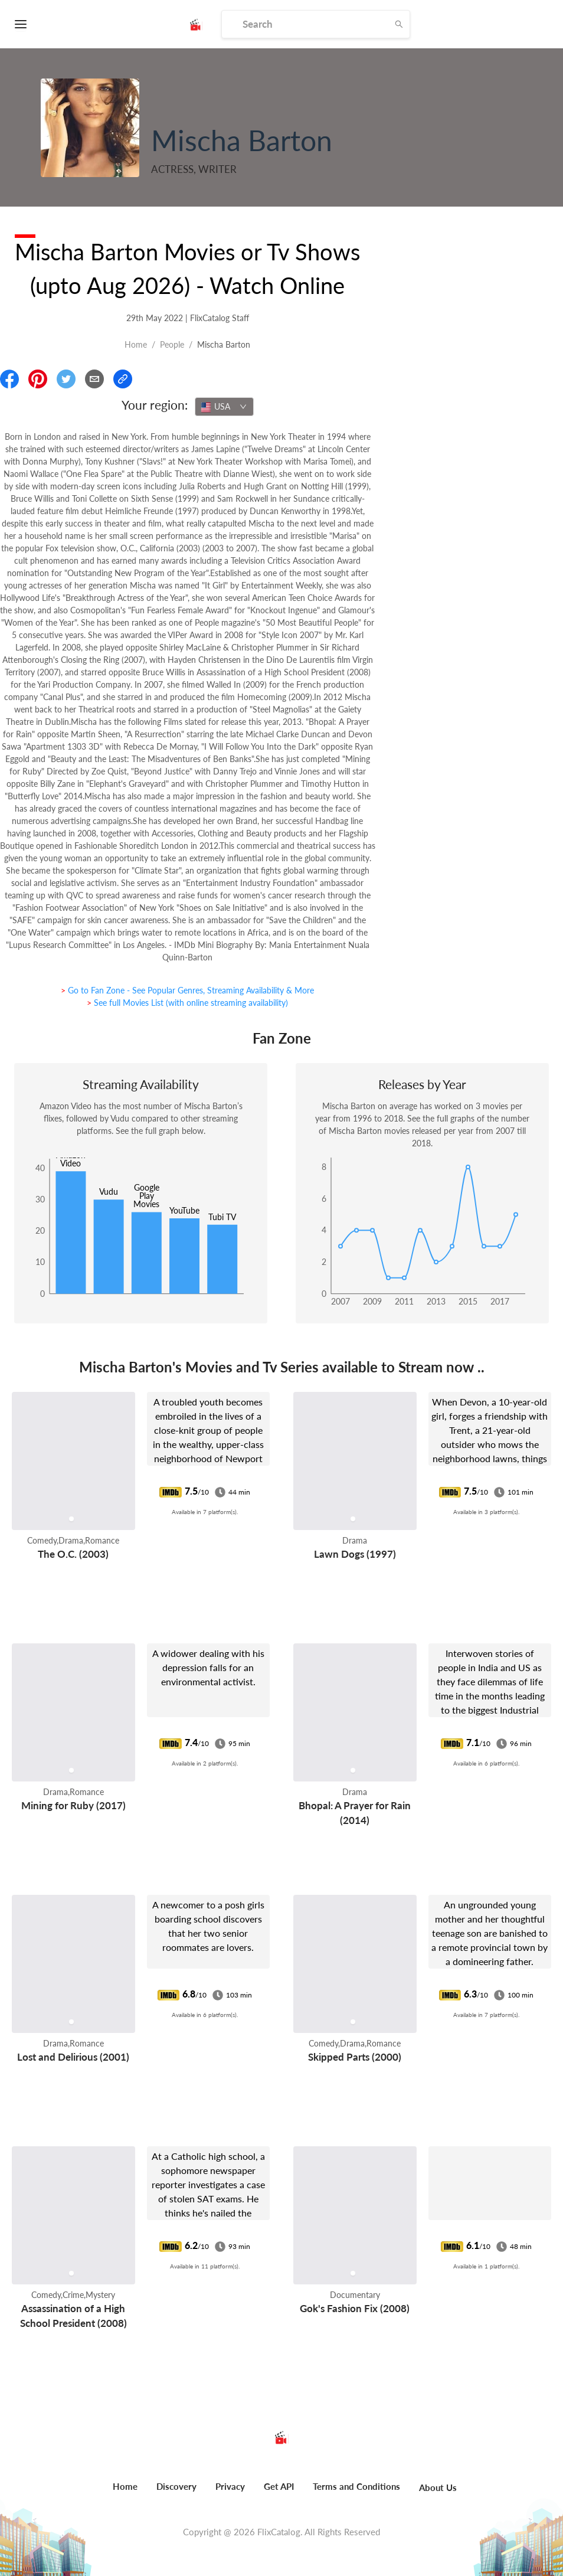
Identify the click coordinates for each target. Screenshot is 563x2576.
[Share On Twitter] (66, 379)
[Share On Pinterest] (37, 379)
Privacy (230, 2486)
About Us (438, 2487)
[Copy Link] (122, 379)
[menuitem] (125, 2493)
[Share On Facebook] (9, 379)
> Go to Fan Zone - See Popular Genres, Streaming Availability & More (187, 990)
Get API (279, 2486)
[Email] (94, 379)
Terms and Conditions (356, 2486)
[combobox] (224, 406)
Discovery (176, 2486)
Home (136, 344)
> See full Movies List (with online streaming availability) (187, 1003)
